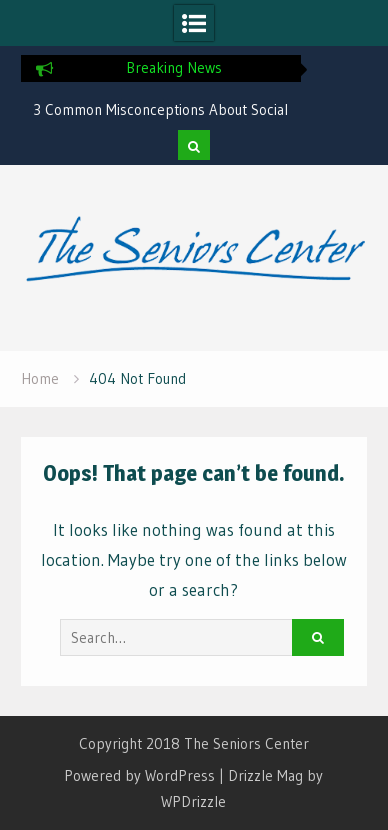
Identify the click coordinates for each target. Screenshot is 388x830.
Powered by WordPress (139, 775)
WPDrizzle (193, 801)
